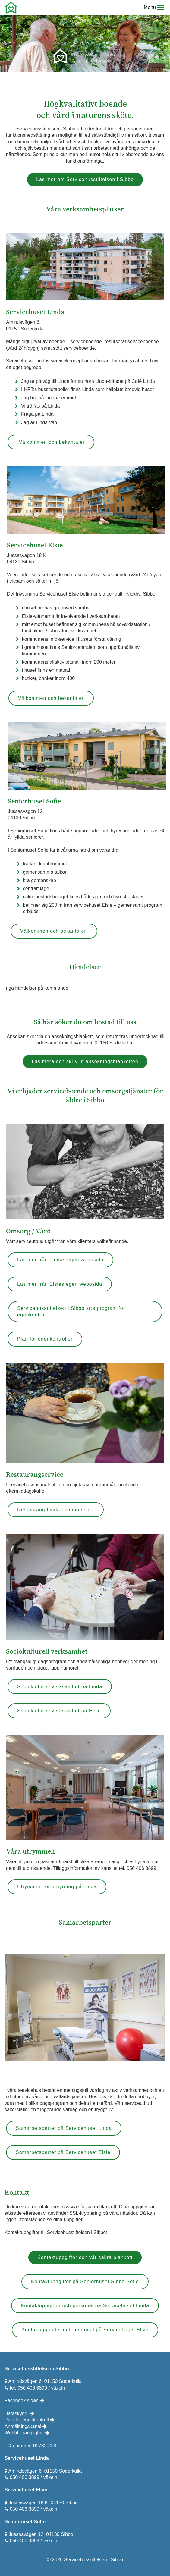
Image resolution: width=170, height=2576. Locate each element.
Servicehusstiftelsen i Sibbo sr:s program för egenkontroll (71, 1311)
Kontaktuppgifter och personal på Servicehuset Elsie (85, 2329)
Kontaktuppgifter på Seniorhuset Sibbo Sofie (85, 2281)
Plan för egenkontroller (45, 1338)
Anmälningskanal (26, 2426)
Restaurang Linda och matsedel (55, 1509)
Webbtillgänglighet (27, 2432)
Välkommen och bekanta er (51, 442)
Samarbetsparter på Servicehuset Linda (64, 2128)
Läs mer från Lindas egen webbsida (60, 1259)
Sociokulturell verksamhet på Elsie (59, 1710)
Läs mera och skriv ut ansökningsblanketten (85, 1061)
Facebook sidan (24, 2400)
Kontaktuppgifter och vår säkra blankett (85, 2257)
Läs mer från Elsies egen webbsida (59, 1284)
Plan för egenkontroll (29, 2419)
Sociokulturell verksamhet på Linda (59, 1686)
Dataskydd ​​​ (17, 2413)
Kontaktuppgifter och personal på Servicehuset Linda (85, 2305)
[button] (160, 7)
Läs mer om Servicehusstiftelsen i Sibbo (85, 179)
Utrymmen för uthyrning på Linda (57, 1886)
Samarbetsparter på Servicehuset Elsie (63, 2152)
